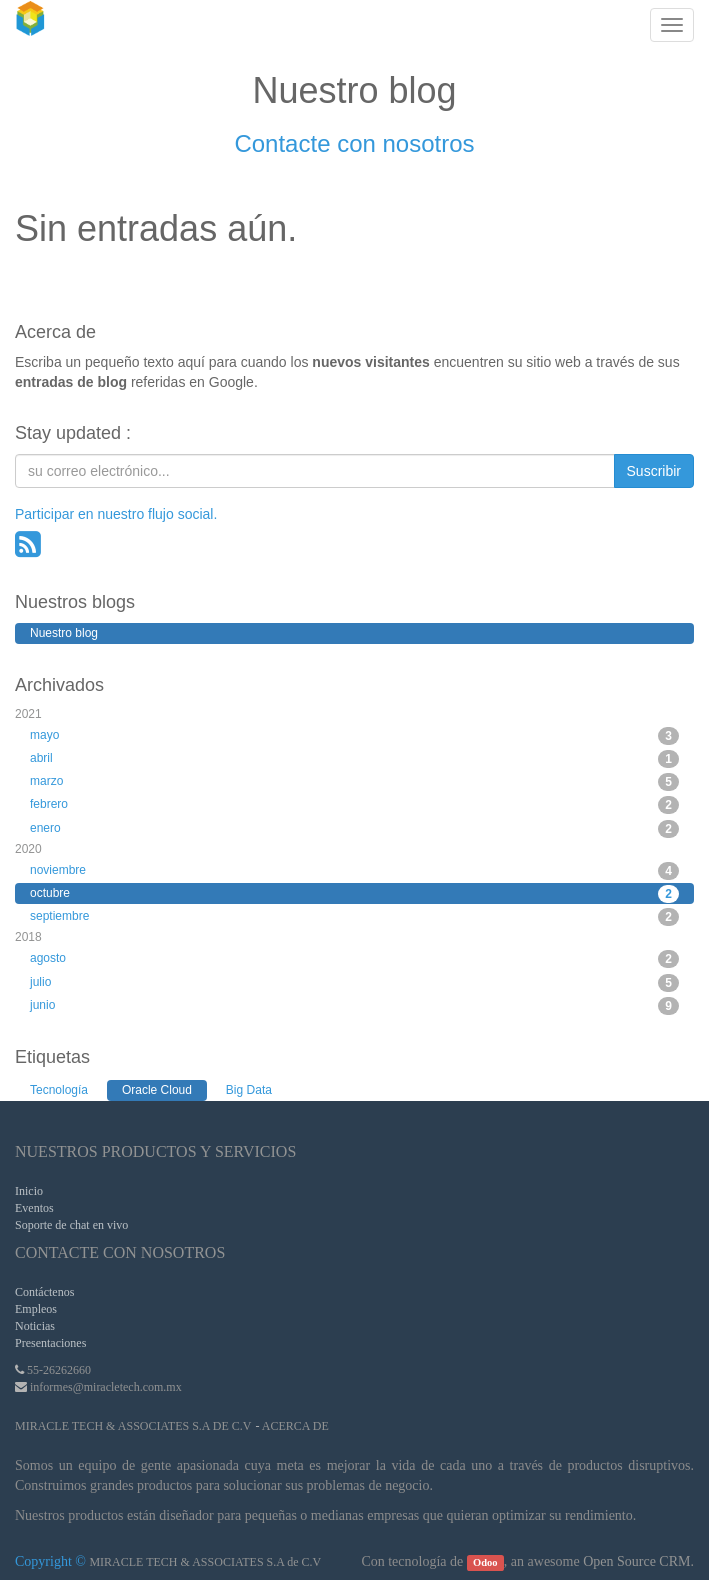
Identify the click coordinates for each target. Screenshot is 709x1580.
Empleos (36, 1309)
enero (354, 829)
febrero (354, 805)
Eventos (34, 1208)
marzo (354, 782)
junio (354, 1006)
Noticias (35, 1326)
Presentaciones (50, 1343)
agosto (354, 959)
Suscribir (654, 471)
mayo (354, 736)
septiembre (354, 917)
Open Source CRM (636, 1561)
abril (354, 759)
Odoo (485, 1562)
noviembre (354, 871)
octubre (354, 894)
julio (354, 983)
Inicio (29, 1191)
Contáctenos (44, 1292)
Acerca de (295, 1426)
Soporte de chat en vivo (71, 1225)
